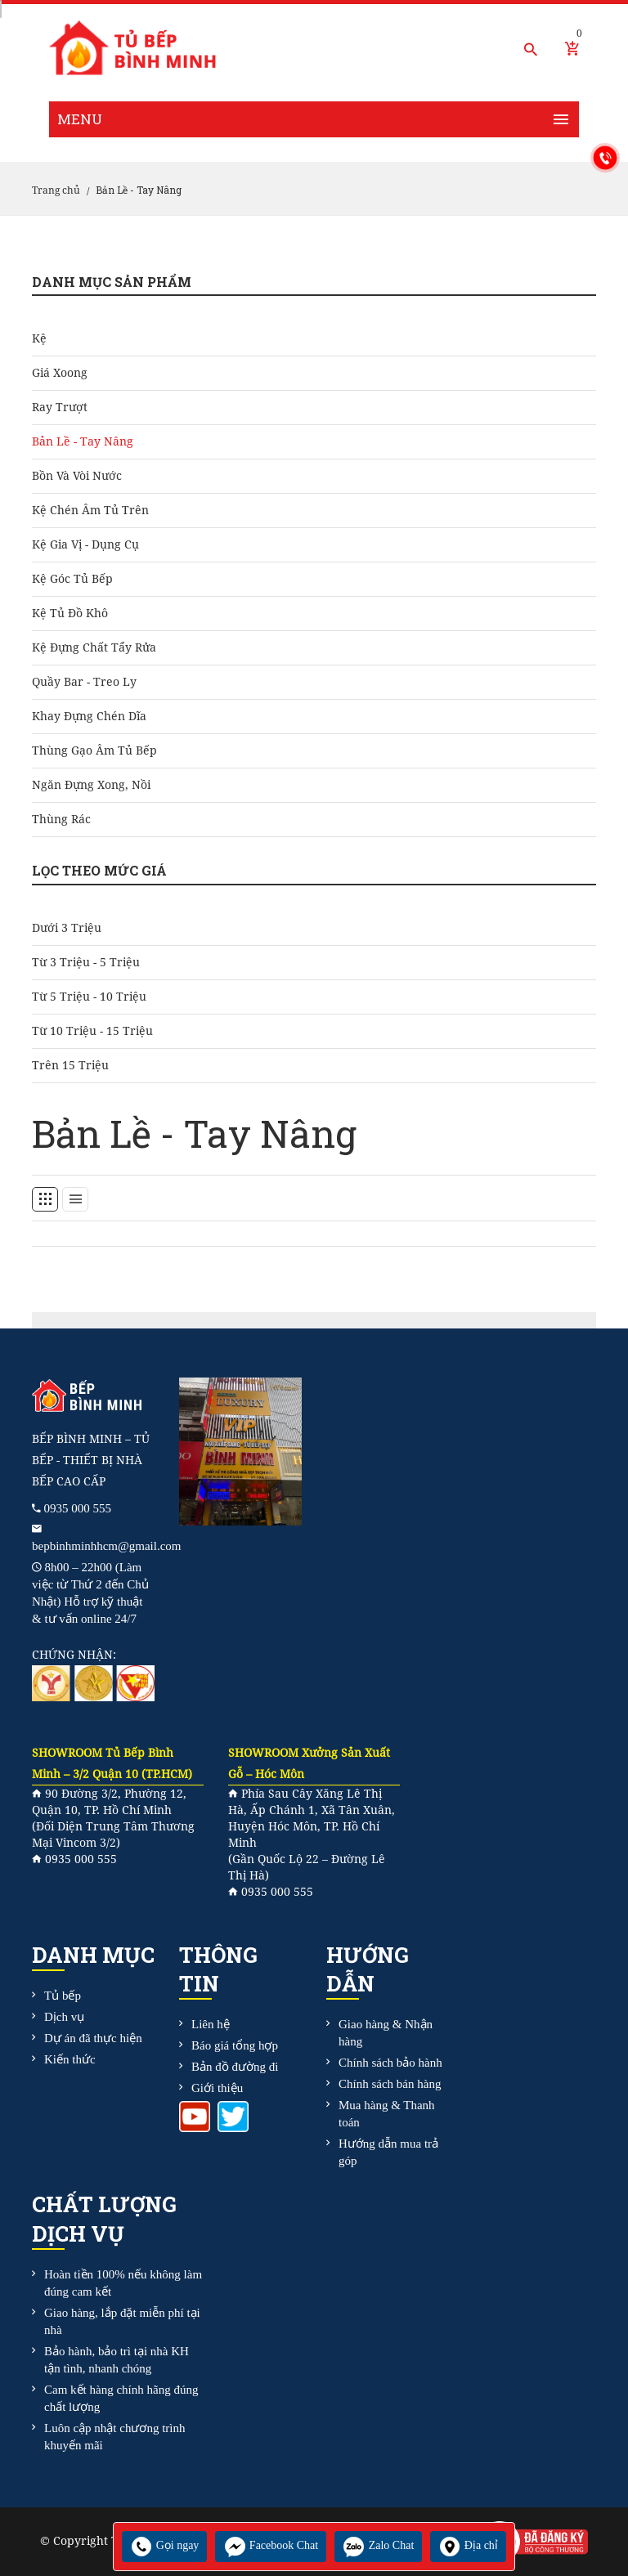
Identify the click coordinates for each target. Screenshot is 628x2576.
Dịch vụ (64, 2016)
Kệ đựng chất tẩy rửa (94, 647)
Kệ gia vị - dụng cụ (85, 544)
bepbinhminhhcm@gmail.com (107, 1545)
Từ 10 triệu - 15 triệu (92, 1030)
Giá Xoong (59, 372)
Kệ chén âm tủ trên (90, 510)
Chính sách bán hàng (390, 2083)
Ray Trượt (59, 407)
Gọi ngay (164, 2545)
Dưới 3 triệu (66, 927)
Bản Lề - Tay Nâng (82, 441)
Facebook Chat (270, 2545)
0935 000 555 (78, 1508)
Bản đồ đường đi (234, 2066)
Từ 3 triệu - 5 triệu (86, 962)
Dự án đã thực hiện (93, 2038)
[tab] (45, 1199)
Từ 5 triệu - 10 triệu (89, 996)
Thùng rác (61, 819)
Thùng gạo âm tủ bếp (94, 750)
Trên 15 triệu (70, 1065)
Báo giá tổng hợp (234, 2045)
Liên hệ (210, 2024)
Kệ (39, 338)
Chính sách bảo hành (390, 2062)
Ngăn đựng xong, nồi (91, 784)
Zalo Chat (378, 2545)
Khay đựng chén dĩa (89, 716)
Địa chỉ (468, 2545)
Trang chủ (56, 190)
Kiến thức (70, 2059)
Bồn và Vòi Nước (77, 475)
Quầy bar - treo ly (84, 681)
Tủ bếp (62, 1995)
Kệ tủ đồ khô (70, 613)
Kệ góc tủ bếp (72, 578)
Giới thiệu (217, 2087)
